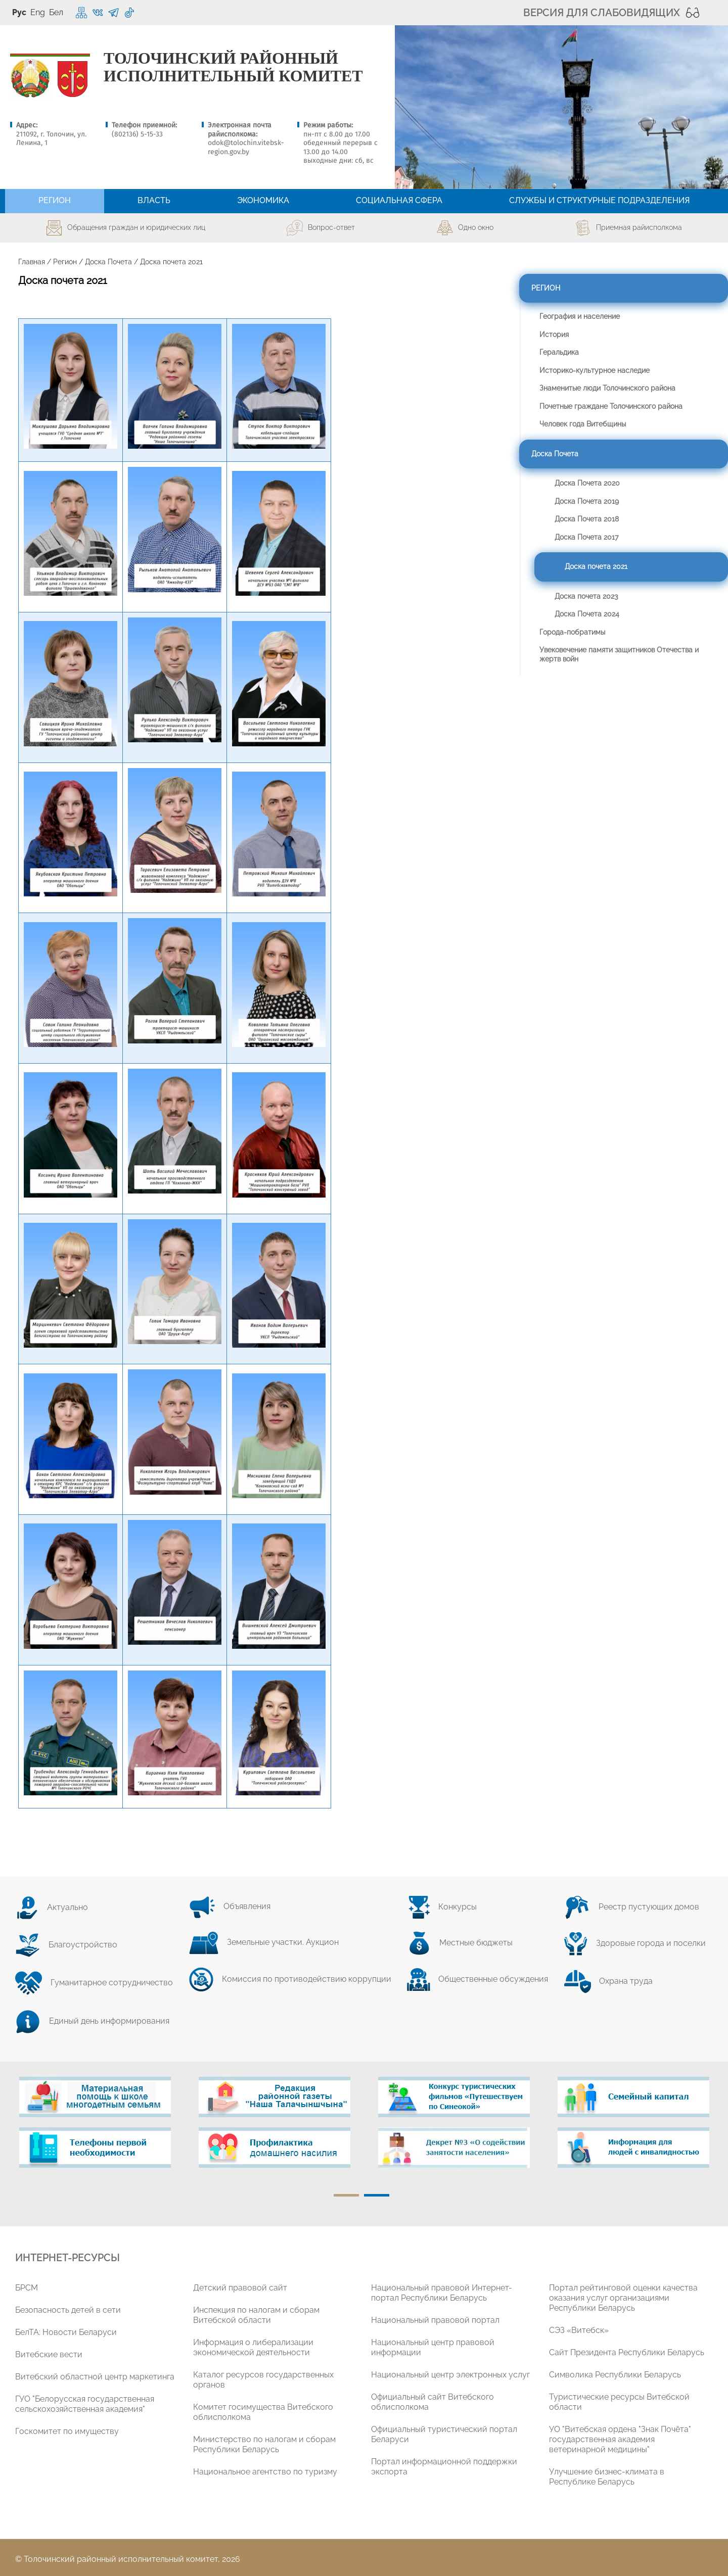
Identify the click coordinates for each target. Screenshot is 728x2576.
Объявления (229, 1906)
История (554, 334)
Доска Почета (108, 262)
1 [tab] (346, 2195)
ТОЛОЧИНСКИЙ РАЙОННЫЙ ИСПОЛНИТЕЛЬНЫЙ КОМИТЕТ (233, 67)
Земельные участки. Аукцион (264, 1942)
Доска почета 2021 (596, 566)
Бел (56, 12)
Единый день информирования (92, 2021)
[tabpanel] (95, 2127)
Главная (31, 262)
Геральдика (559, 352)
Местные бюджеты (460, 1942)
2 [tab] (376, 2195)
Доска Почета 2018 (587, 519)
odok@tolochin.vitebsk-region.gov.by (246, 147)
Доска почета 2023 (586, 596)
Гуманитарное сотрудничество (94, 1982)
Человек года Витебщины (582, 424)
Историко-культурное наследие (594, 370)
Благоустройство (66, 1944)
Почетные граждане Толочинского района (610, 406)
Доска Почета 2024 (587, 614)
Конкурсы (442, 1907)
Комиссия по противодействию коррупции (290, 1979)
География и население (579, 316)
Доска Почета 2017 (586, 537)
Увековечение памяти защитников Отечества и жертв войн (619, 654)
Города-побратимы (572, 632)
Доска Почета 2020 (587, 483)
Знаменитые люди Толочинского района (607, 388)
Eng (37, 12)
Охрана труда (608, 1981)
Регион (65, 262)
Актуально (51, 1907)
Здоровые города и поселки (635, 1943)
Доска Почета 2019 (587, 501)
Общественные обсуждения (477, 1979)
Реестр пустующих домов (631, 1907)
